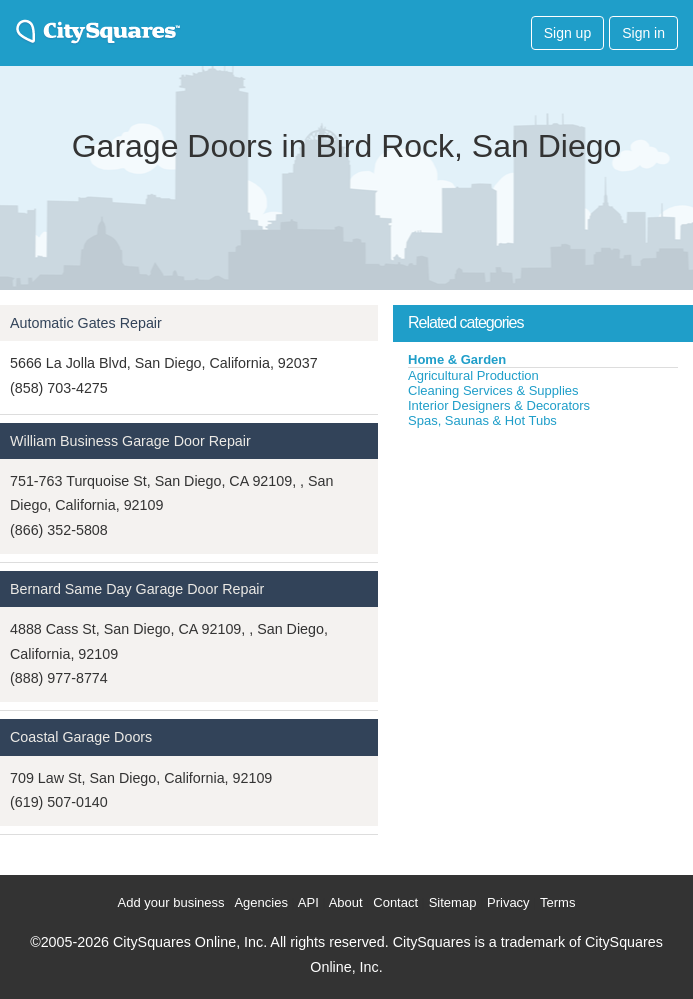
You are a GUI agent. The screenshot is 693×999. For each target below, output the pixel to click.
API (308, 902)
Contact (395, 902)
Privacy (508, 902)
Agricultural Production (473, 375)
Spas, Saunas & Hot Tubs (482, 420)
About (346, 902)
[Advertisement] (543, 579)
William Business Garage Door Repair (130, 441)
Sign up (567, 33)
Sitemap (453, 902)
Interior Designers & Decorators (499, 405)
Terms (557, 902)
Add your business (171, 902)
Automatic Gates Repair (86, 323)
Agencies (260, 902)
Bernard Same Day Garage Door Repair (137, 589)
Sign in (643, 33)
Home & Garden (457, 359)
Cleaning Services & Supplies (493, 390)
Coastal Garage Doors (81, 737)
